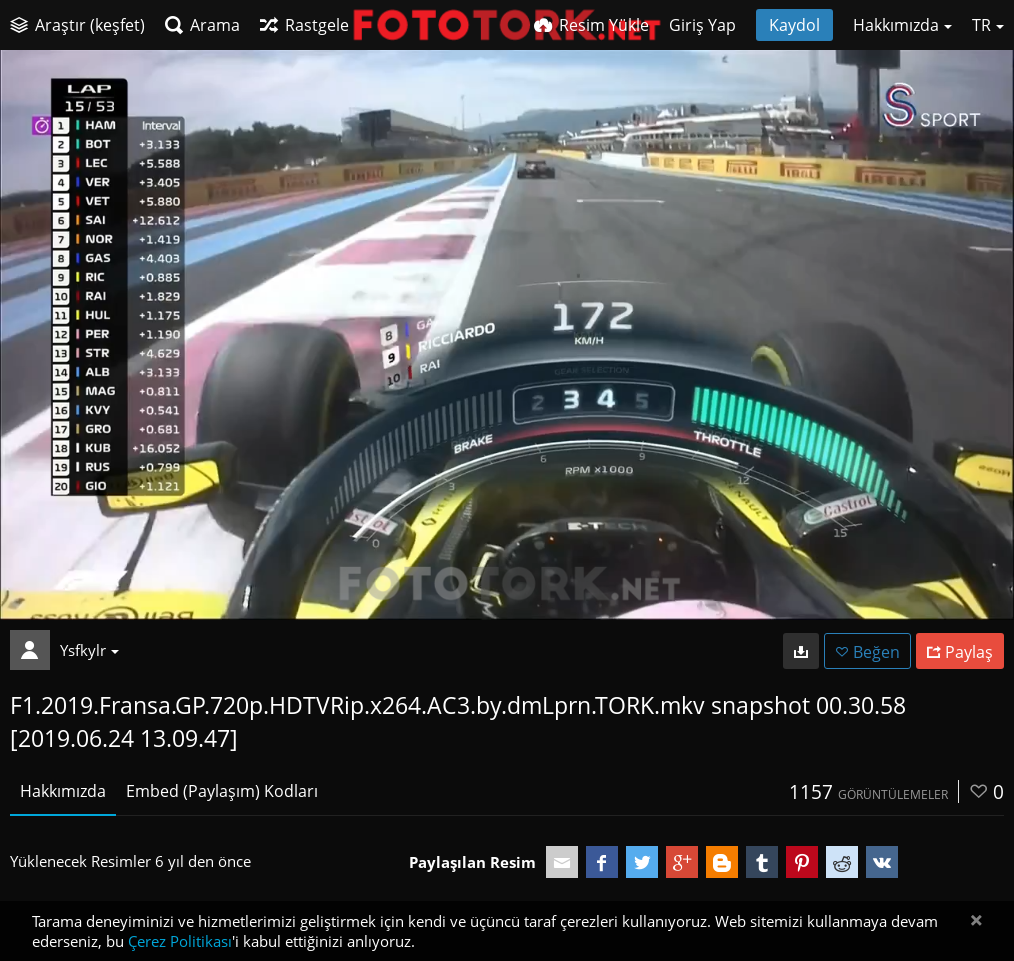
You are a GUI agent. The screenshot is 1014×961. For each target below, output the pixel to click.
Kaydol (794, 25)
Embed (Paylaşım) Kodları (222, 791)
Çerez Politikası (180, 941)
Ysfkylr (89, 650)
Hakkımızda (63, 791)
